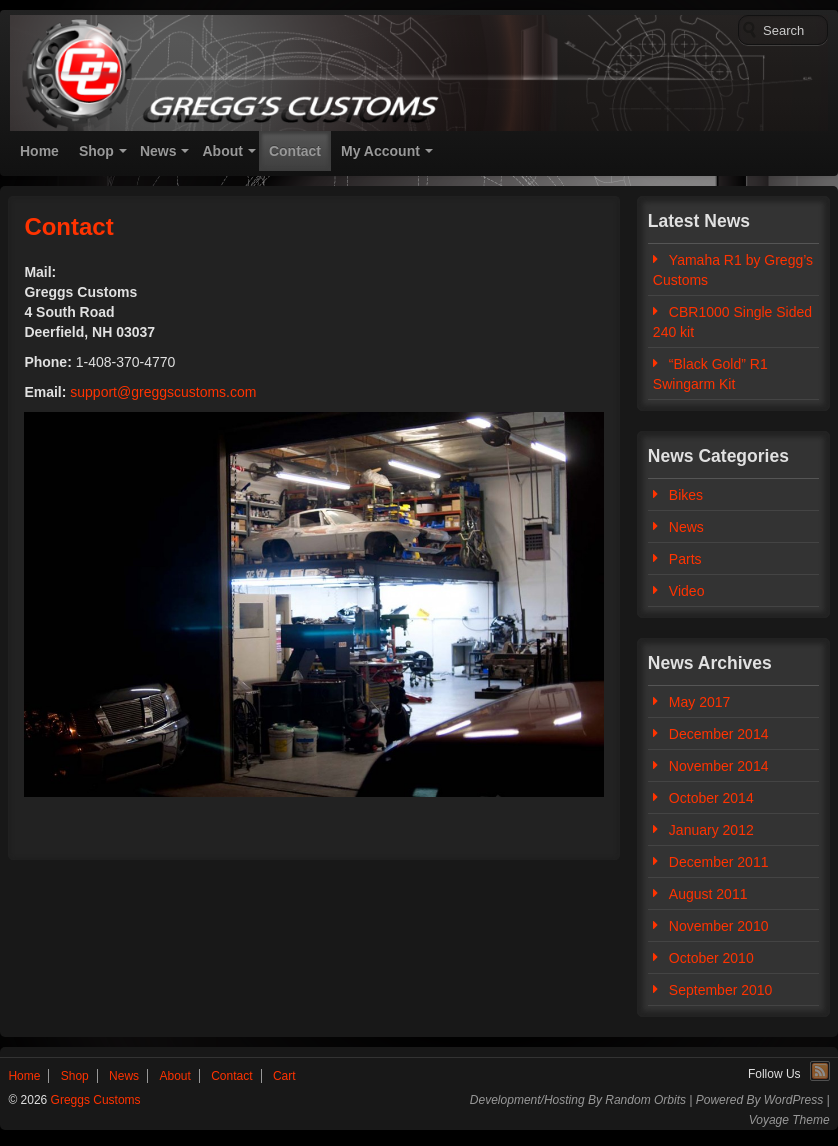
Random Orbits (645, 1100)
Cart (284, 1076)
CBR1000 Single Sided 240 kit (732, 322)
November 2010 (719, 926)
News (158, 151)
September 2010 (721, 990)
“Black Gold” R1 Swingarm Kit (710, 374)
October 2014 (711, 798)
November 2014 (719, 766)
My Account (380, 151)
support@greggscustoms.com (163, 392)
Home (39, 151)
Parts (685, 559)
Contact (295, 151)
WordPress (793, 1100)
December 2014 (719, 734)
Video (687, 591)
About (222, 151)
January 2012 (711, 830)
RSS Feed (820, 1071)
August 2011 (708, 894)
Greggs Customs (93, 1100)
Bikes (686, 495)
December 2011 (719, 862)
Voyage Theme (789, 1120)
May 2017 (699, 702)
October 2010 (711, 958)
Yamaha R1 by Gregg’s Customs (733, 270)
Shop (96, 151)
